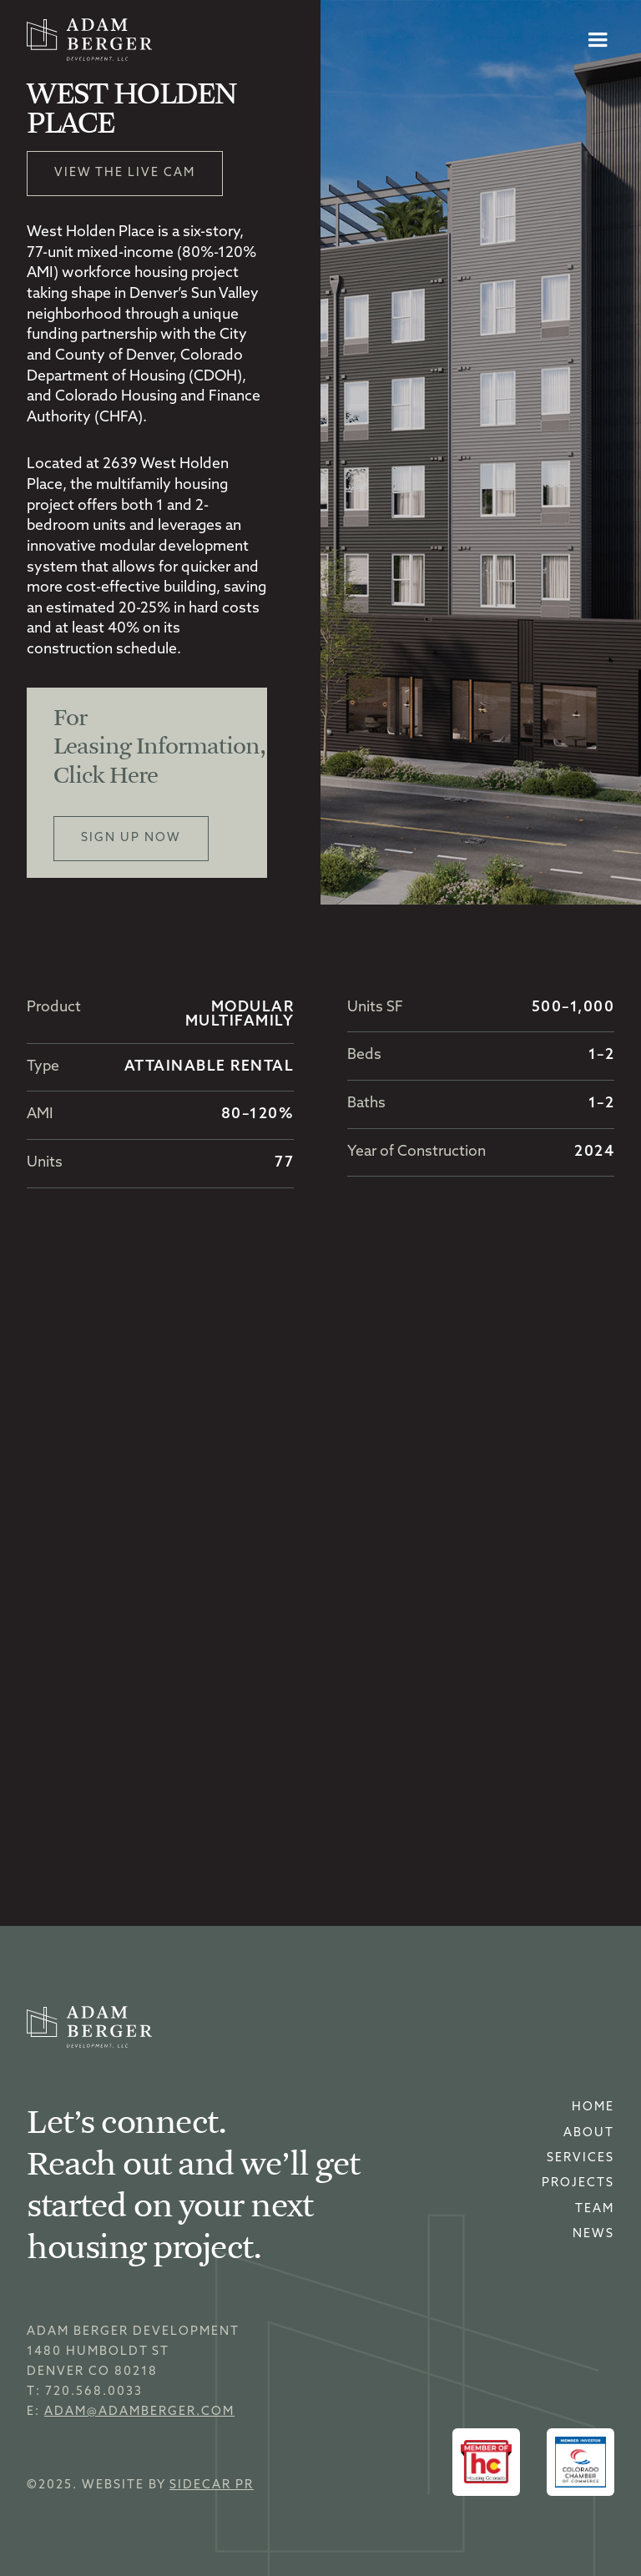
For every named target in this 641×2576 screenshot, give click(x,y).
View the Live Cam (124, 173)
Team (594, 2209)
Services (580, 2158)
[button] (598, 40)
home (593, 2107)
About (588, 2133)
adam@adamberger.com (139, 2412)
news (593, 2234)
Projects (578, 2183)
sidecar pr (211, 2485)
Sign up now (131, 838)
